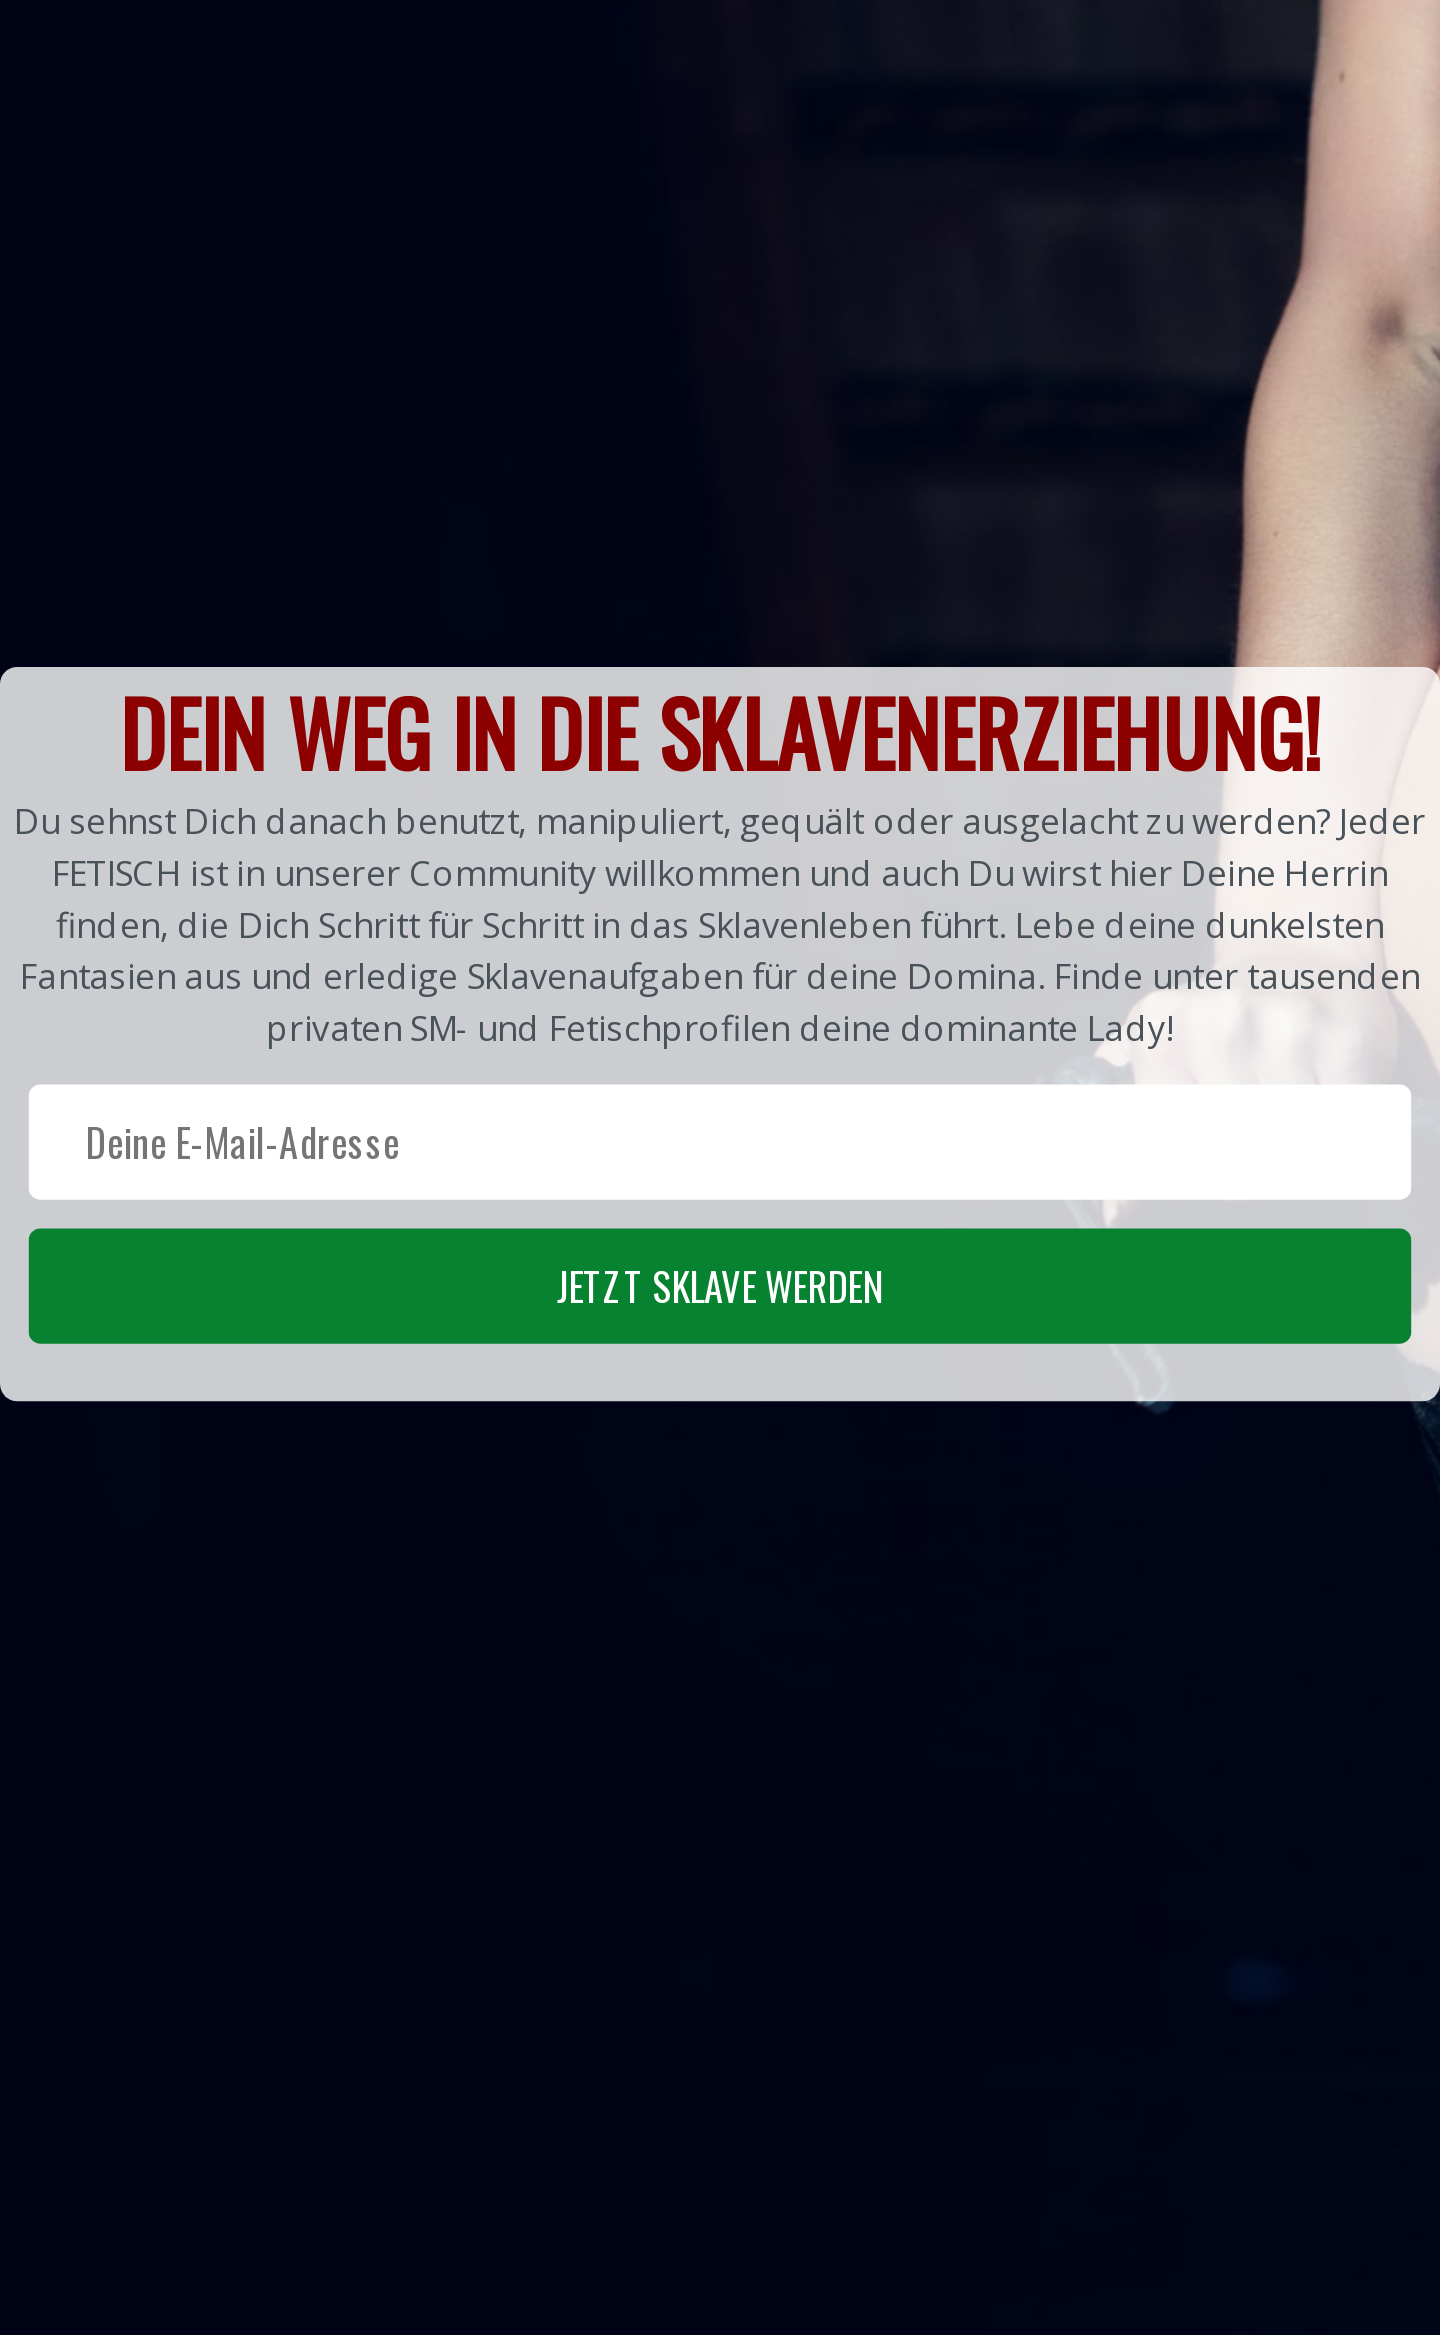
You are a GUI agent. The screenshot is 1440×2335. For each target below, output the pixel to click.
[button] (720, 1033)
